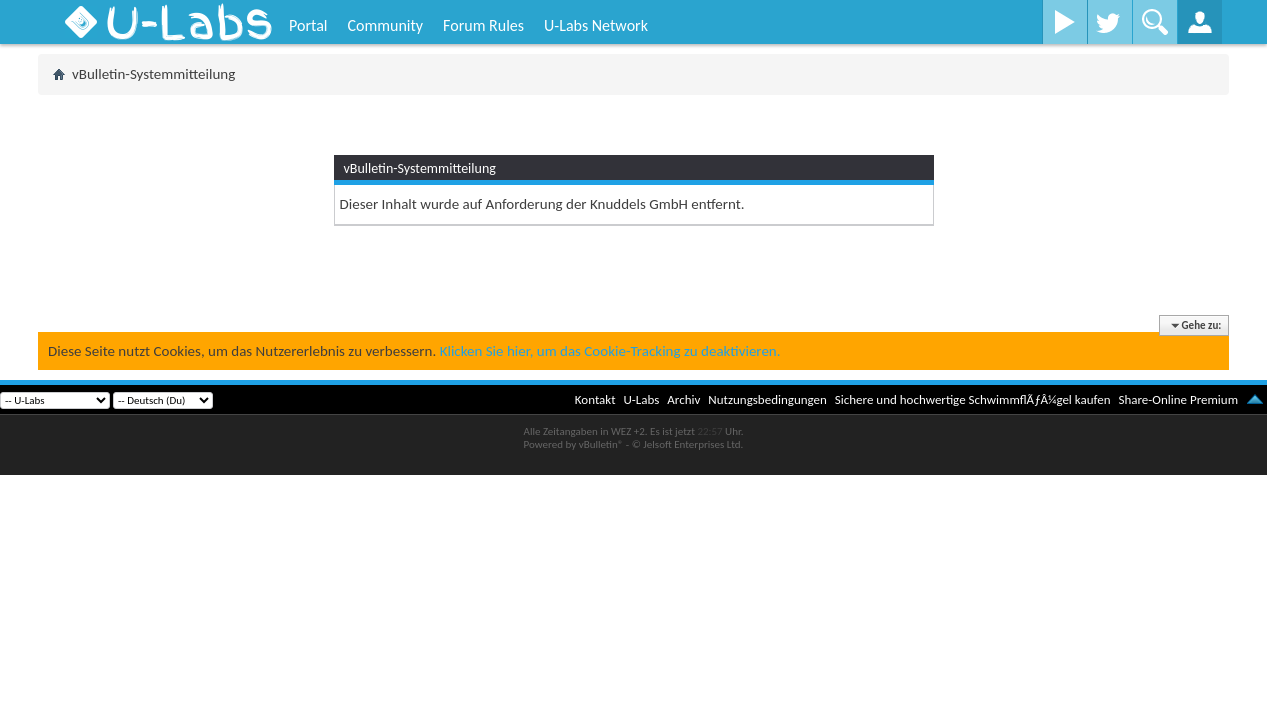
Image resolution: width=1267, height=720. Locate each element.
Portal (308, 25)
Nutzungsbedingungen (767, 399)
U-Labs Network (596, 25)
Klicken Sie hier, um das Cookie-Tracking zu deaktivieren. (610, 351)
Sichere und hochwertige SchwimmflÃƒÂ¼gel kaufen (973, 399)
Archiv (683, 399)
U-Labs (642, 399)
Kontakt (595, 399)
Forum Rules (483, 25)
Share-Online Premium (1178, 399)
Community (385, 25)
